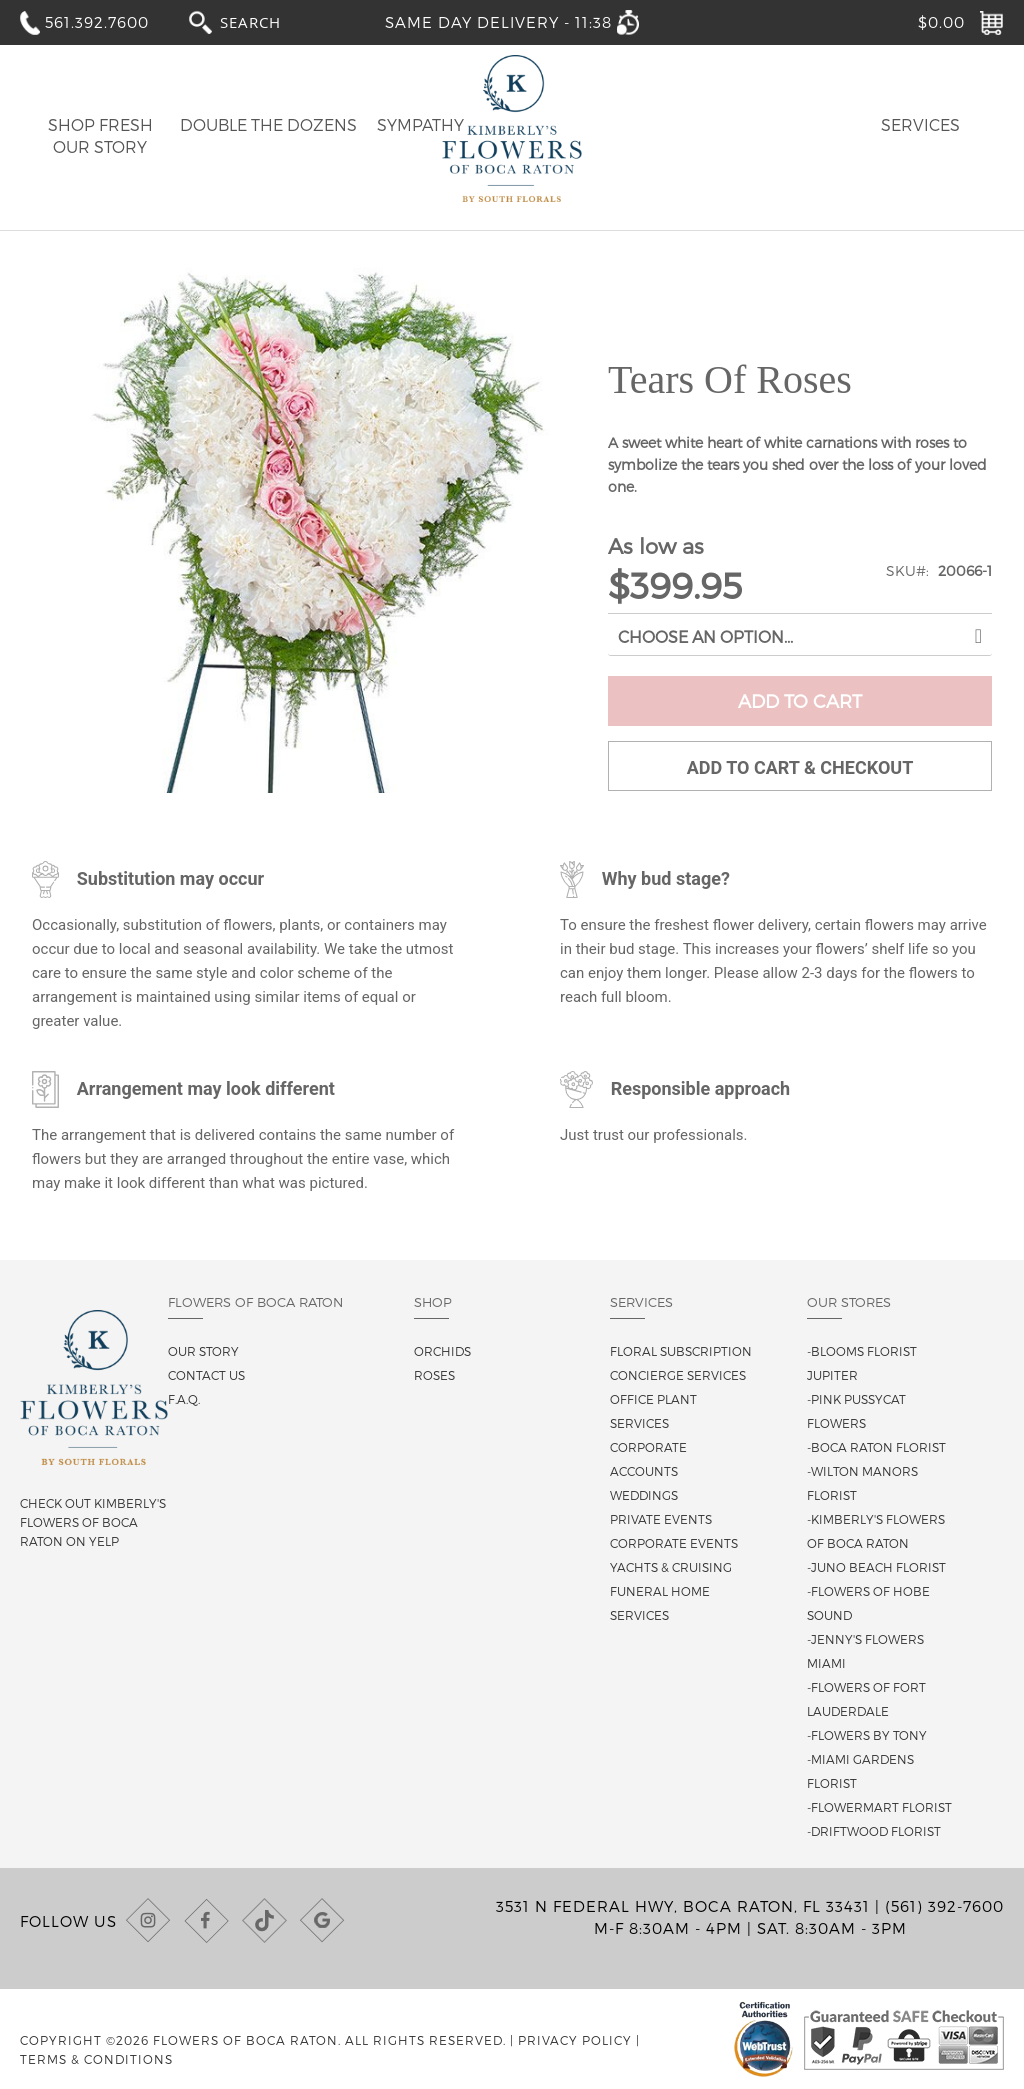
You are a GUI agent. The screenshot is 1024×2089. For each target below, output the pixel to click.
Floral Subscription (681, 1351)
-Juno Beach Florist (876, 1567)
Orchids (442, 1351)
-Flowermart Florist (879, 1807)
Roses (434, 1375)
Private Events (661, 1519)
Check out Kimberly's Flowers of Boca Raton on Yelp (93, 1522)
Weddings (644, 1495)
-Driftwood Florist (874, 1831)
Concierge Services (678, 1375)
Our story (203, 1351)
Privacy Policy (575, 2040)
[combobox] (269, 21)
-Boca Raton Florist (876, 1447)
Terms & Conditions (96, 2059)
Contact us (206, 1375)
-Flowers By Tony (867, 1735)
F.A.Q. (184, 1399)
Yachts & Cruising (671, 1567)
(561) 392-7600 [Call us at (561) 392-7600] (944, 1906)
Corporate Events (674, 1543)
